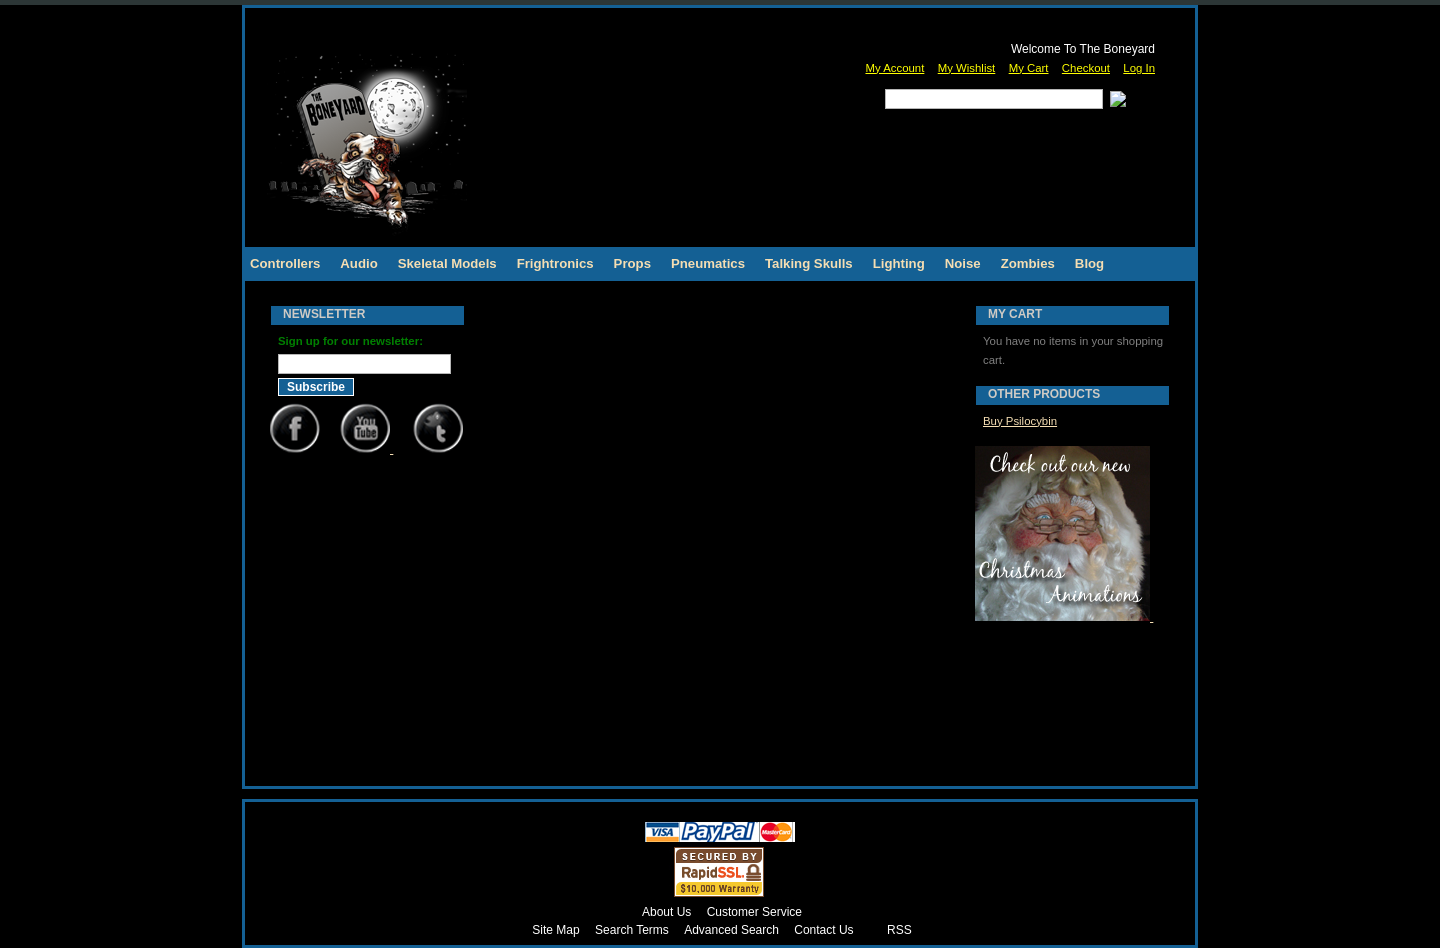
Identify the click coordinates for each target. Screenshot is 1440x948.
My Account (894, 68)
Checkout (1086, 68)
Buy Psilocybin (1020, 421)
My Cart (1029, 68)
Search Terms (632, 930)
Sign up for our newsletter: (350, 341)
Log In (1139, 68)
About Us (666, 912)
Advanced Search (731, 930)
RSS (899, 930)
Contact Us (823, 930)
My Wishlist (967, 68)
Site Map (555, 930)
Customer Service (754, 912)
